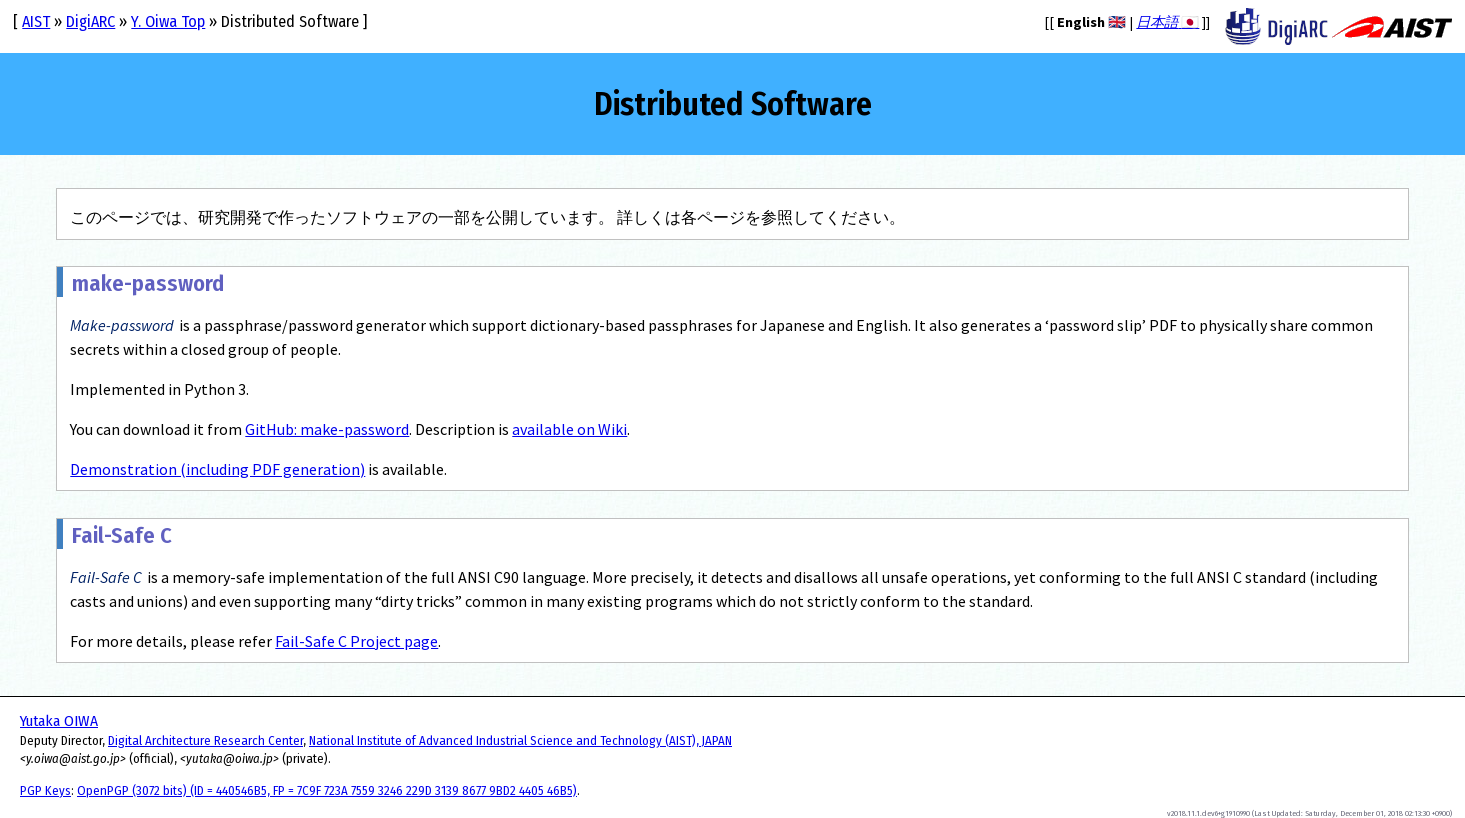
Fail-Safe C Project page (356, 641)
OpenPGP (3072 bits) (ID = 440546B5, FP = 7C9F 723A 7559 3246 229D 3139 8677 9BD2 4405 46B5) (327, 790)
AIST (36, 21)
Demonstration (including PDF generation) (217, 469)
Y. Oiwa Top (168, 21)
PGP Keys (45, 790)
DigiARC (90, 21)
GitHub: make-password (327, 429)
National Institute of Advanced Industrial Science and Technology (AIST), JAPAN (520, 740)
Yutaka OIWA (59, 721)
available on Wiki (569, 429)
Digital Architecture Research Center (205, 740)
